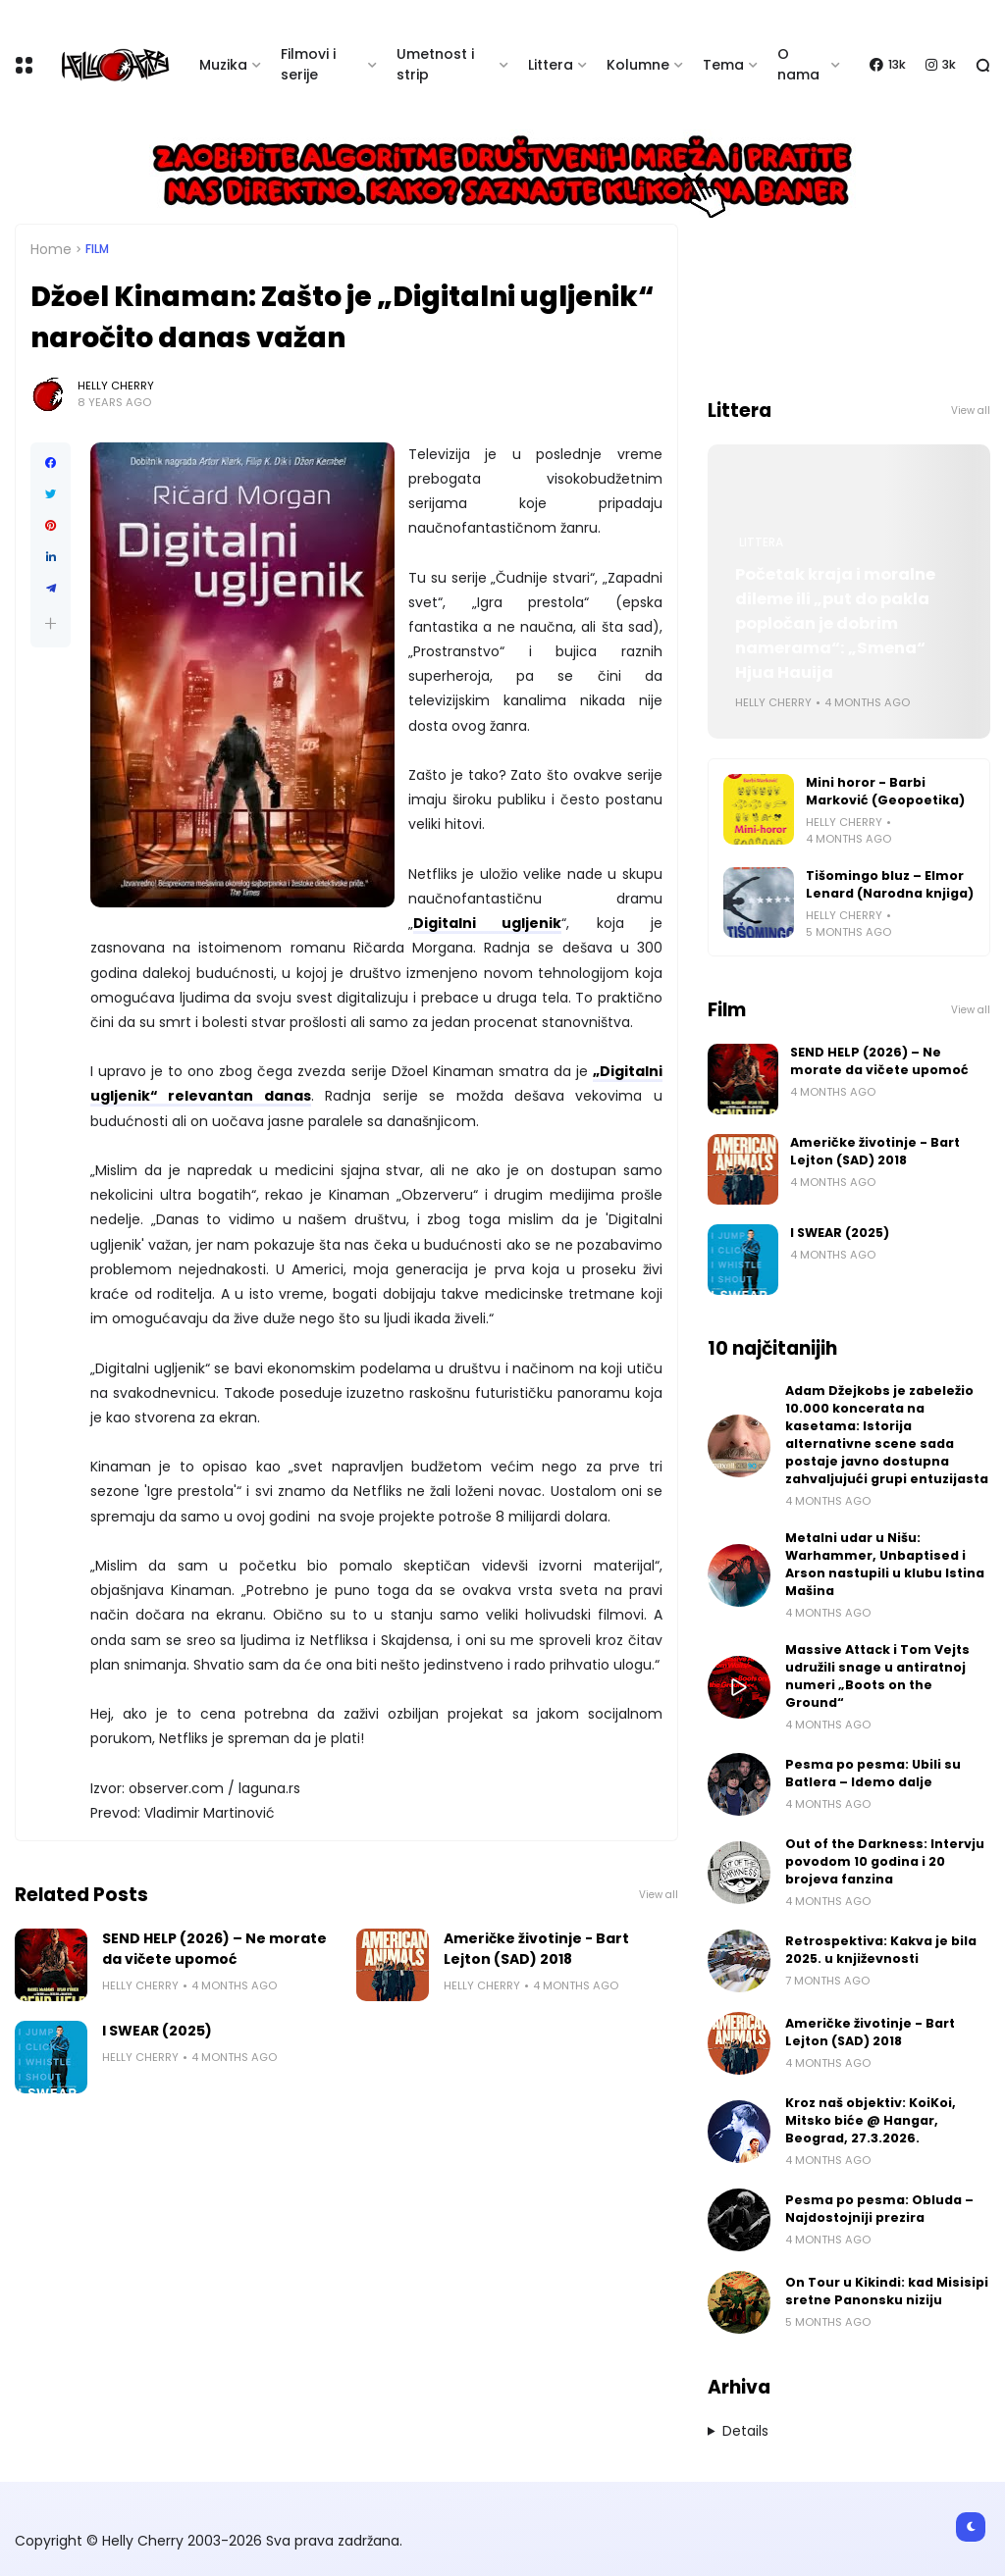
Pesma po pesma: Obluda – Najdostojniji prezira (879, 2208)
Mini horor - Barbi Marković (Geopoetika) (885, 791)
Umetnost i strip (435, 64)
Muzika (223, 65)
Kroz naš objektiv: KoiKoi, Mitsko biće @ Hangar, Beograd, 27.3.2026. (870, 2120)
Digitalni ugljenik (487, 923)
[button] (50, 623)
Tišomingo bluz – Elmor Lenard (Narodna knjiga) (890, 884)
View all (658, 1894)
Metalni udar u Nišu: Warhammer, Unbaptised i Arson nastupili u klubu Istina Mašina (884, 1564)
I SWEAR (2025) (157, 2030)
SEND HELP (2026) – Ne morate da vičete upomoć (214, 1949)
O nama (798, 64)
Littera (550, 65)
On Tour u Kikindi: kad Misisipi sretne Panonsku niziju (886, 2291)
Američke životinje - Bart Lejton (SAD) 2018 (536, 1949)
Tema (723, 65)
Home (51, 249)
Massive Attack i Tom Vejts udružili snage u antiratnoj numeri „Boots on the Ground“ (877, 1676)
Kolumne (638, 65)
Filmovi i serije (308, 64)
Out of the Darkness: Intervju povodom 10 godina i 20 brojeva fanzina (884, 1861)
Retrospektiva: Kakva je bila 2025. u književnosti (881, 1949)
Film (97, 249)
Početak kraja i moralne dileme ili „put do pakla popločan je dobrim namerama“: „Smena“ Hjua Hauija (835, 623)
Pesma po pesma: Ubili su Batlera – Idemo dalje (873, 1773)
